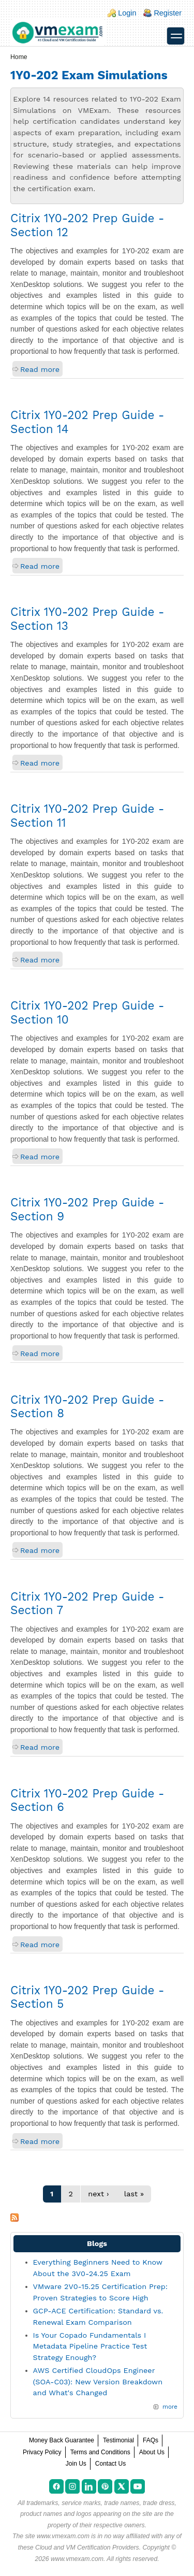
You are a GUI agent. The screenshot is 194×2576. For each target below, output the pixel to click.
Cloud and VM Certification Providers (87, 2547)
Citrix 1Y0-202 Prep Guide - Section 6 (87, 1800)
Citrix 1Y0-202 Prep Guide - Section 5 (87, 1997)
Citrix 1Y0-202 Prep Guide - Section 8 (87, 1406)
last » (134, 2194)
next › (98, 2194)
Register (168, 13)
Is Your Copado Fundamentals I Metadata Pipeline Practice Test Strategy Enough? (90, 2346)
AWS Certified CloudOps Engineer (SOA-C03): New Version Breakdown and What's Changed (97, 2381)
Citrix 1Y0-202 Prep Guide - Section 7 (87, 1603)
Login (127, 13)
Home (18, 57)
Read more (39, 369)
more (169, 2406)
